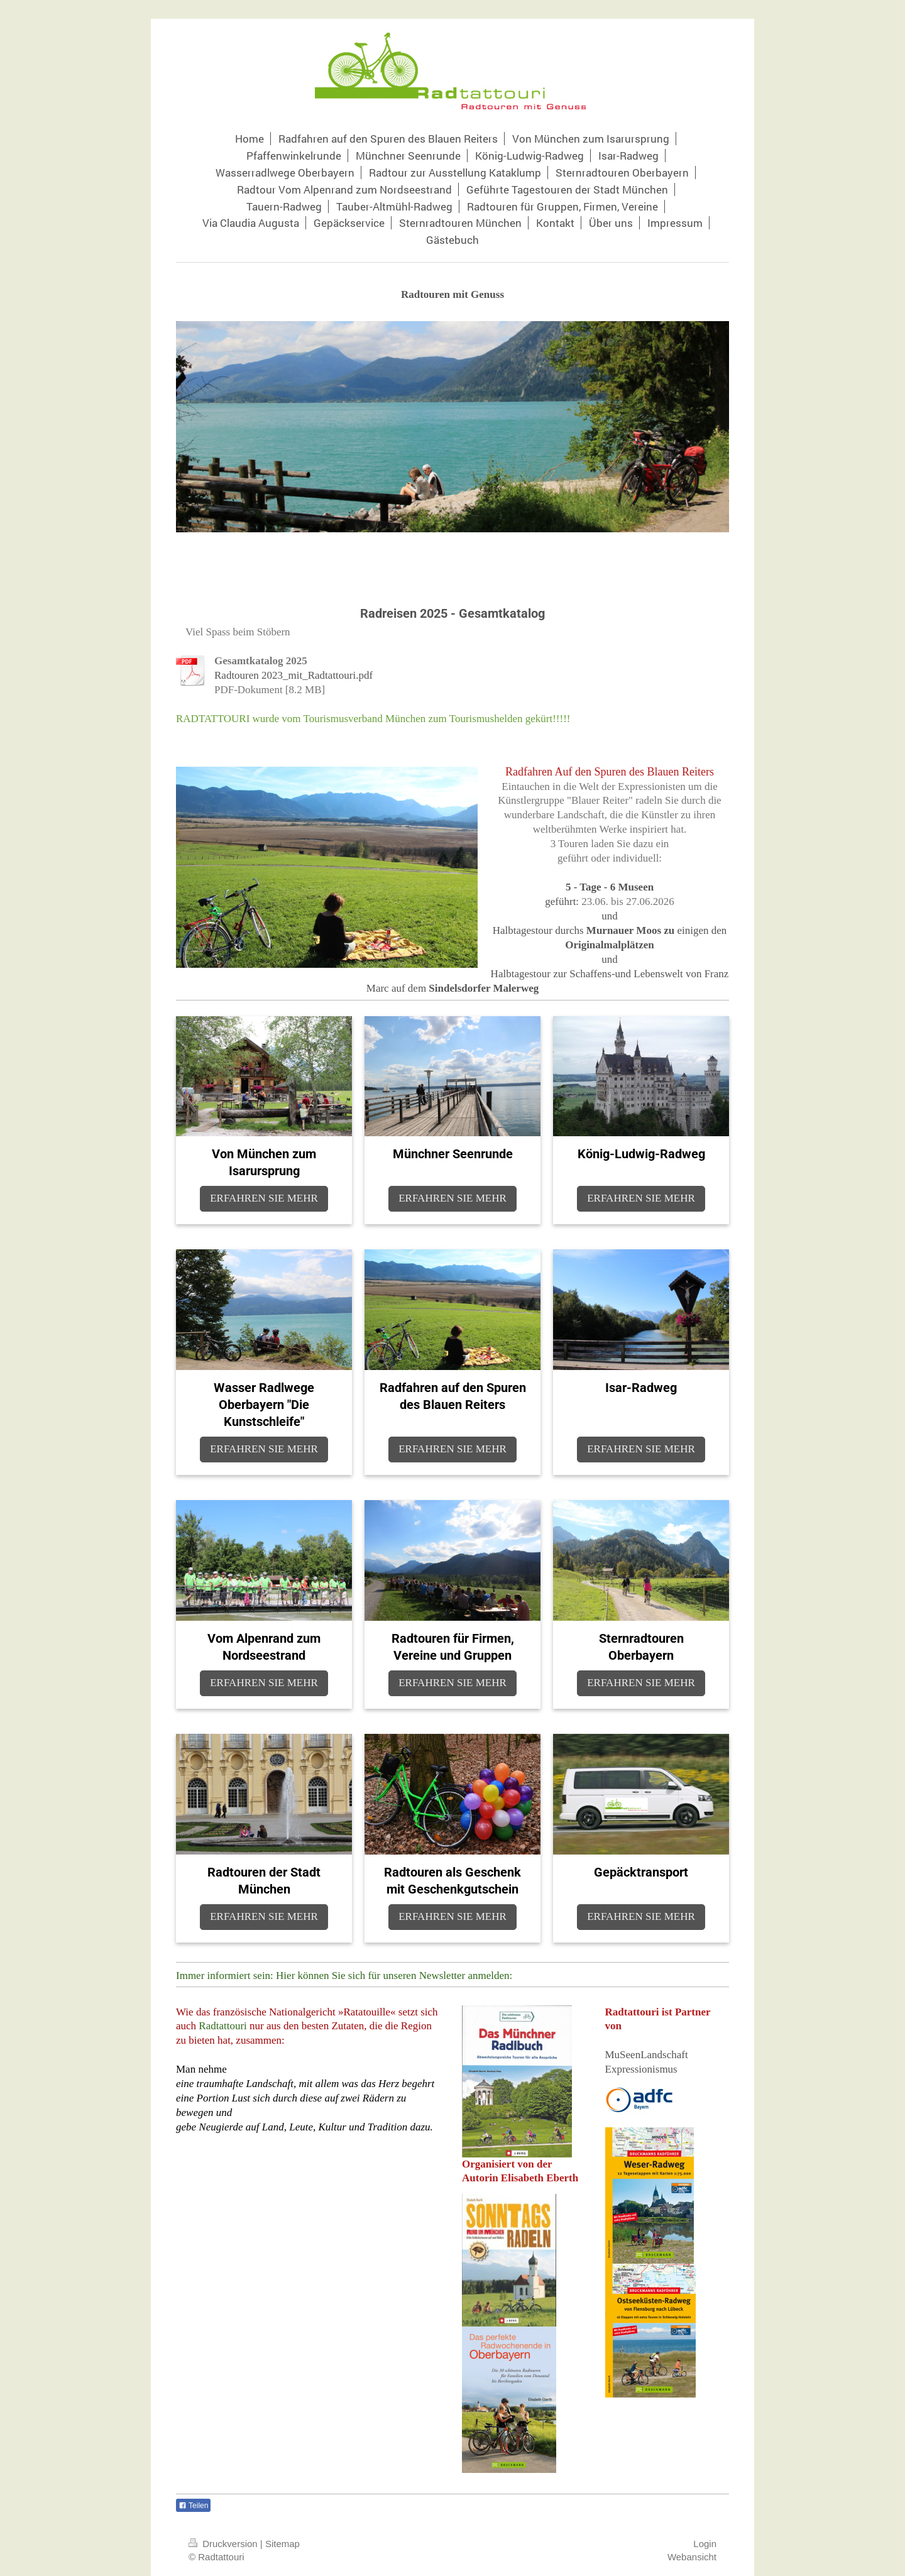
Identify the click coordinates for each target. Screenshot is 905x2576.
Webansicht (691, 2556)
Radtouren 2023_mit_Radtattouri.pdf (293, 675)
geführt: (562, 901)
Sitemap (282, 2543)
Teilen (193, 2505)
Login (704, 2543)
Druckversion (224, 2543)
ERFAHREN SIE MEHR (264, 1198)
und (609, 916)
